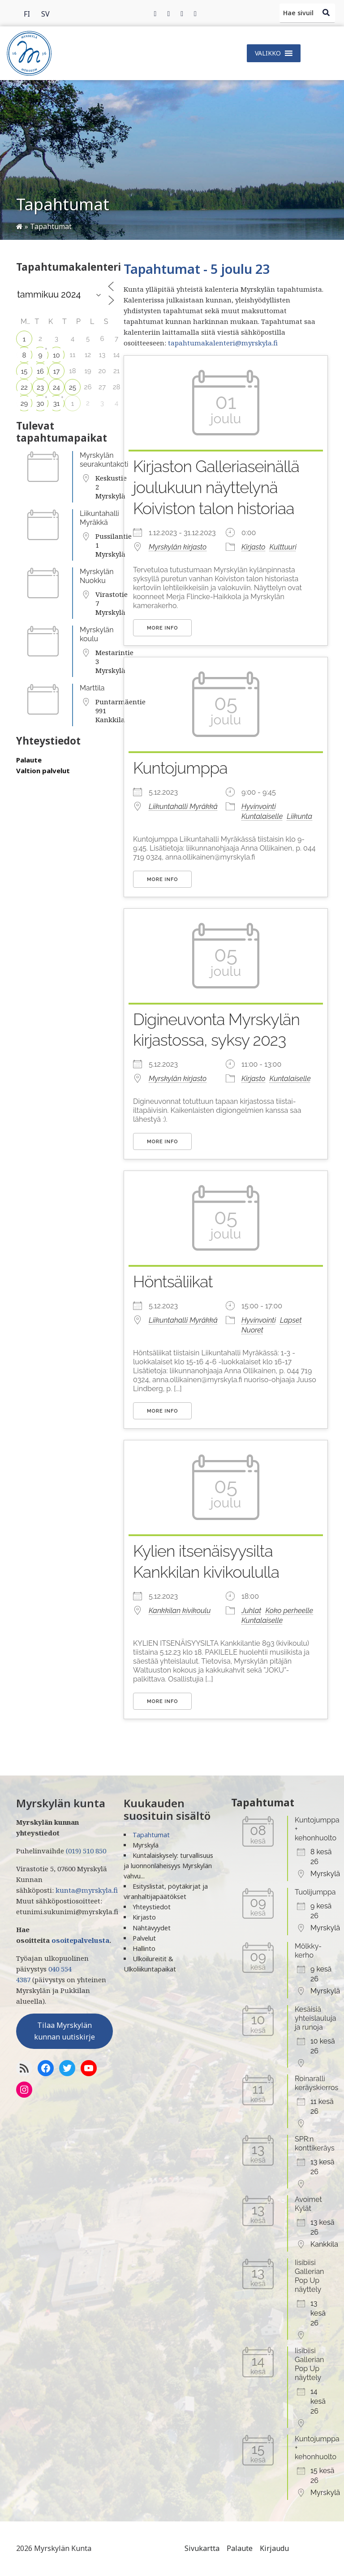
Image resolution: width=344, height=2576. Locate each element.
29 (24, 404)
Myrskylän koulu (97, 634)
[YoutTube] (89, 2068)
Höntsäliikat (173, 1281)
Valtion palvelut (43, 770)
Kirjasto (253, 547)
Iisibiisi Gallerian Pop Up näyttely (309, 2276)
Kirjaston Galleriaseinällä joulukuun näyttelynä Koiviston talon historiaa (216, 487)
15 (24, 371)
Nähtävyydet (152, 1928)
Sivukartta (202, 2548)
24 (56, 387)
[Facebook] (155, 13)
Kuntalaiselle (262, 816)
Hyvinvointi (258, 806)
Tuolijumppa (315, 1892)
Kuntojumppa (180, 767)
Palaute (29, 759)
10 (56, 355)
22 (24, 387)
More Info (162, 628)
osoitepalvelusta (80, 1940)
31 (56, 404)
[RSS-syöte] (24, 2068)
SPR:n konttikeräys (315, 2143)
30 (40, 404)
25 (72, 387)
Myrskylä (146, 1845)
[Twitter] (168, 13)
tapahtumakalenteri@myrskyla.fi (223, 342)
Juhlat (251, 1610)
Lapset (291, 1320)
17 (56, 371)
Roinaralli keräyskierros (316, 2083)
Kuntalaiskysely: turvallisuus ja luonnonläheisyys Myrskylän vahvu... (168, 1865)
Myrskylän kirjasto (177, 547)
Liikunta (299, 816)
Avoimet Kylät (308, 2204)
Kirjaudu (274, 2548)
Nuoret (252, 1330)
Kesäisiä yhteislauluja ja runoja (315, 2018)
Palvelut (144, 1938)
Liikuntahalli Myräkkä (99, 518)
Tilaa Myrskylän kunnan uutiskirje (64, 2031)
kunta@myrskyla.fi (87, 1890)
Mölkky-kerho (308, 1950)
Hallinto (144, 1948)
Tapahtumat (151, 1835)
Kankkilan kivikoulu (180, 1610)
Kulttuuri (283, 547)
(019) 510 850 (86, 1850)
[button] (268, 53)
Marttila (92, 688)
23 (40, 387)
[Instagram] (182, 13)
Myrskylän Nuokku (97, 576)
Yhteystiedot (152, 1907)
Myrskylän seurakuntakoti (104, 459)
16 (40, 371)
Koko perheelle (289, 1610)
